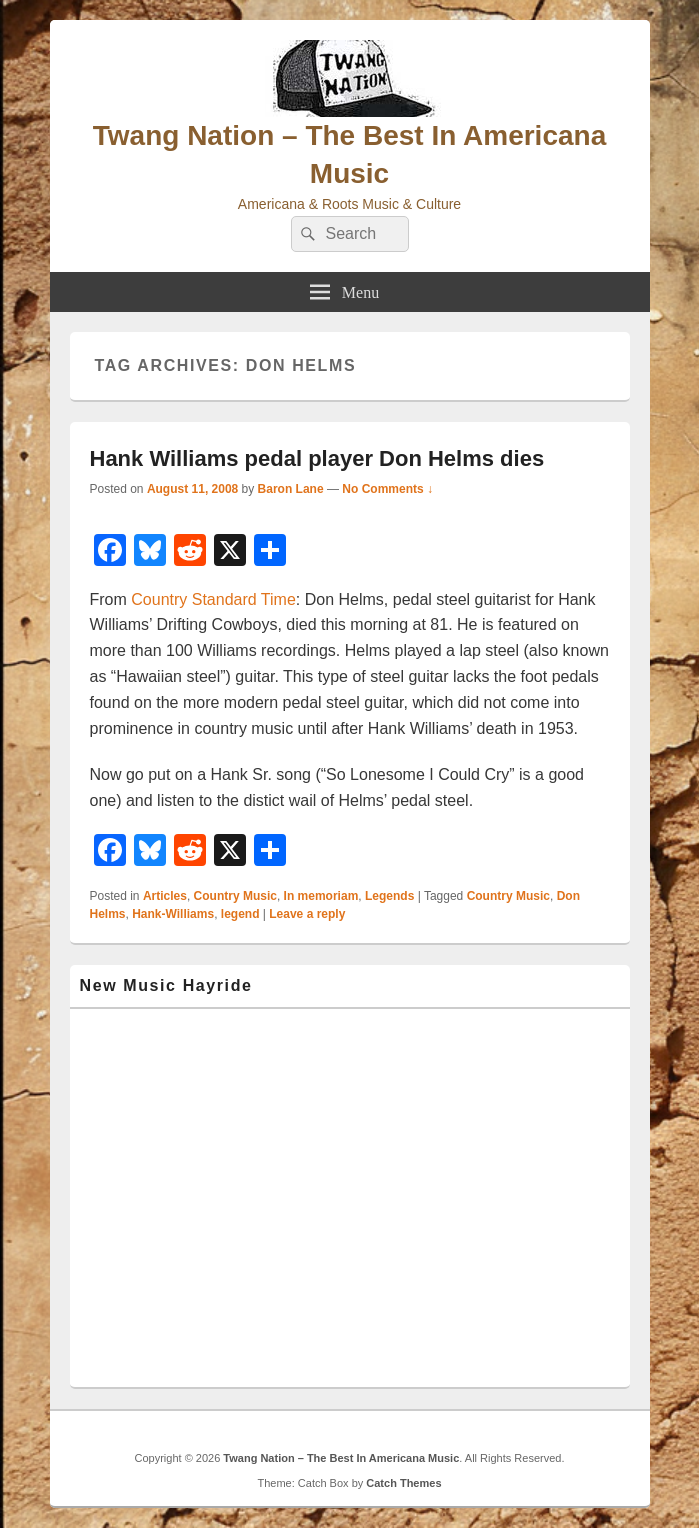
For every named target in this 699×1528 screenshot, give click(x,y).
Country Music (235, 896)
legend (240, 914)
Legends (389, 896)
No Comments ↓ (387, 489)
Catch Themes (403, 1483)
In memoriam (321, 896)
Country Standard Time (213, 599)
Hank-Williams (173, 914)
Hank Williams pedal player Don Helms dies (317, 458)
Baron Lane (291, 489)
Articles (165, 896)
